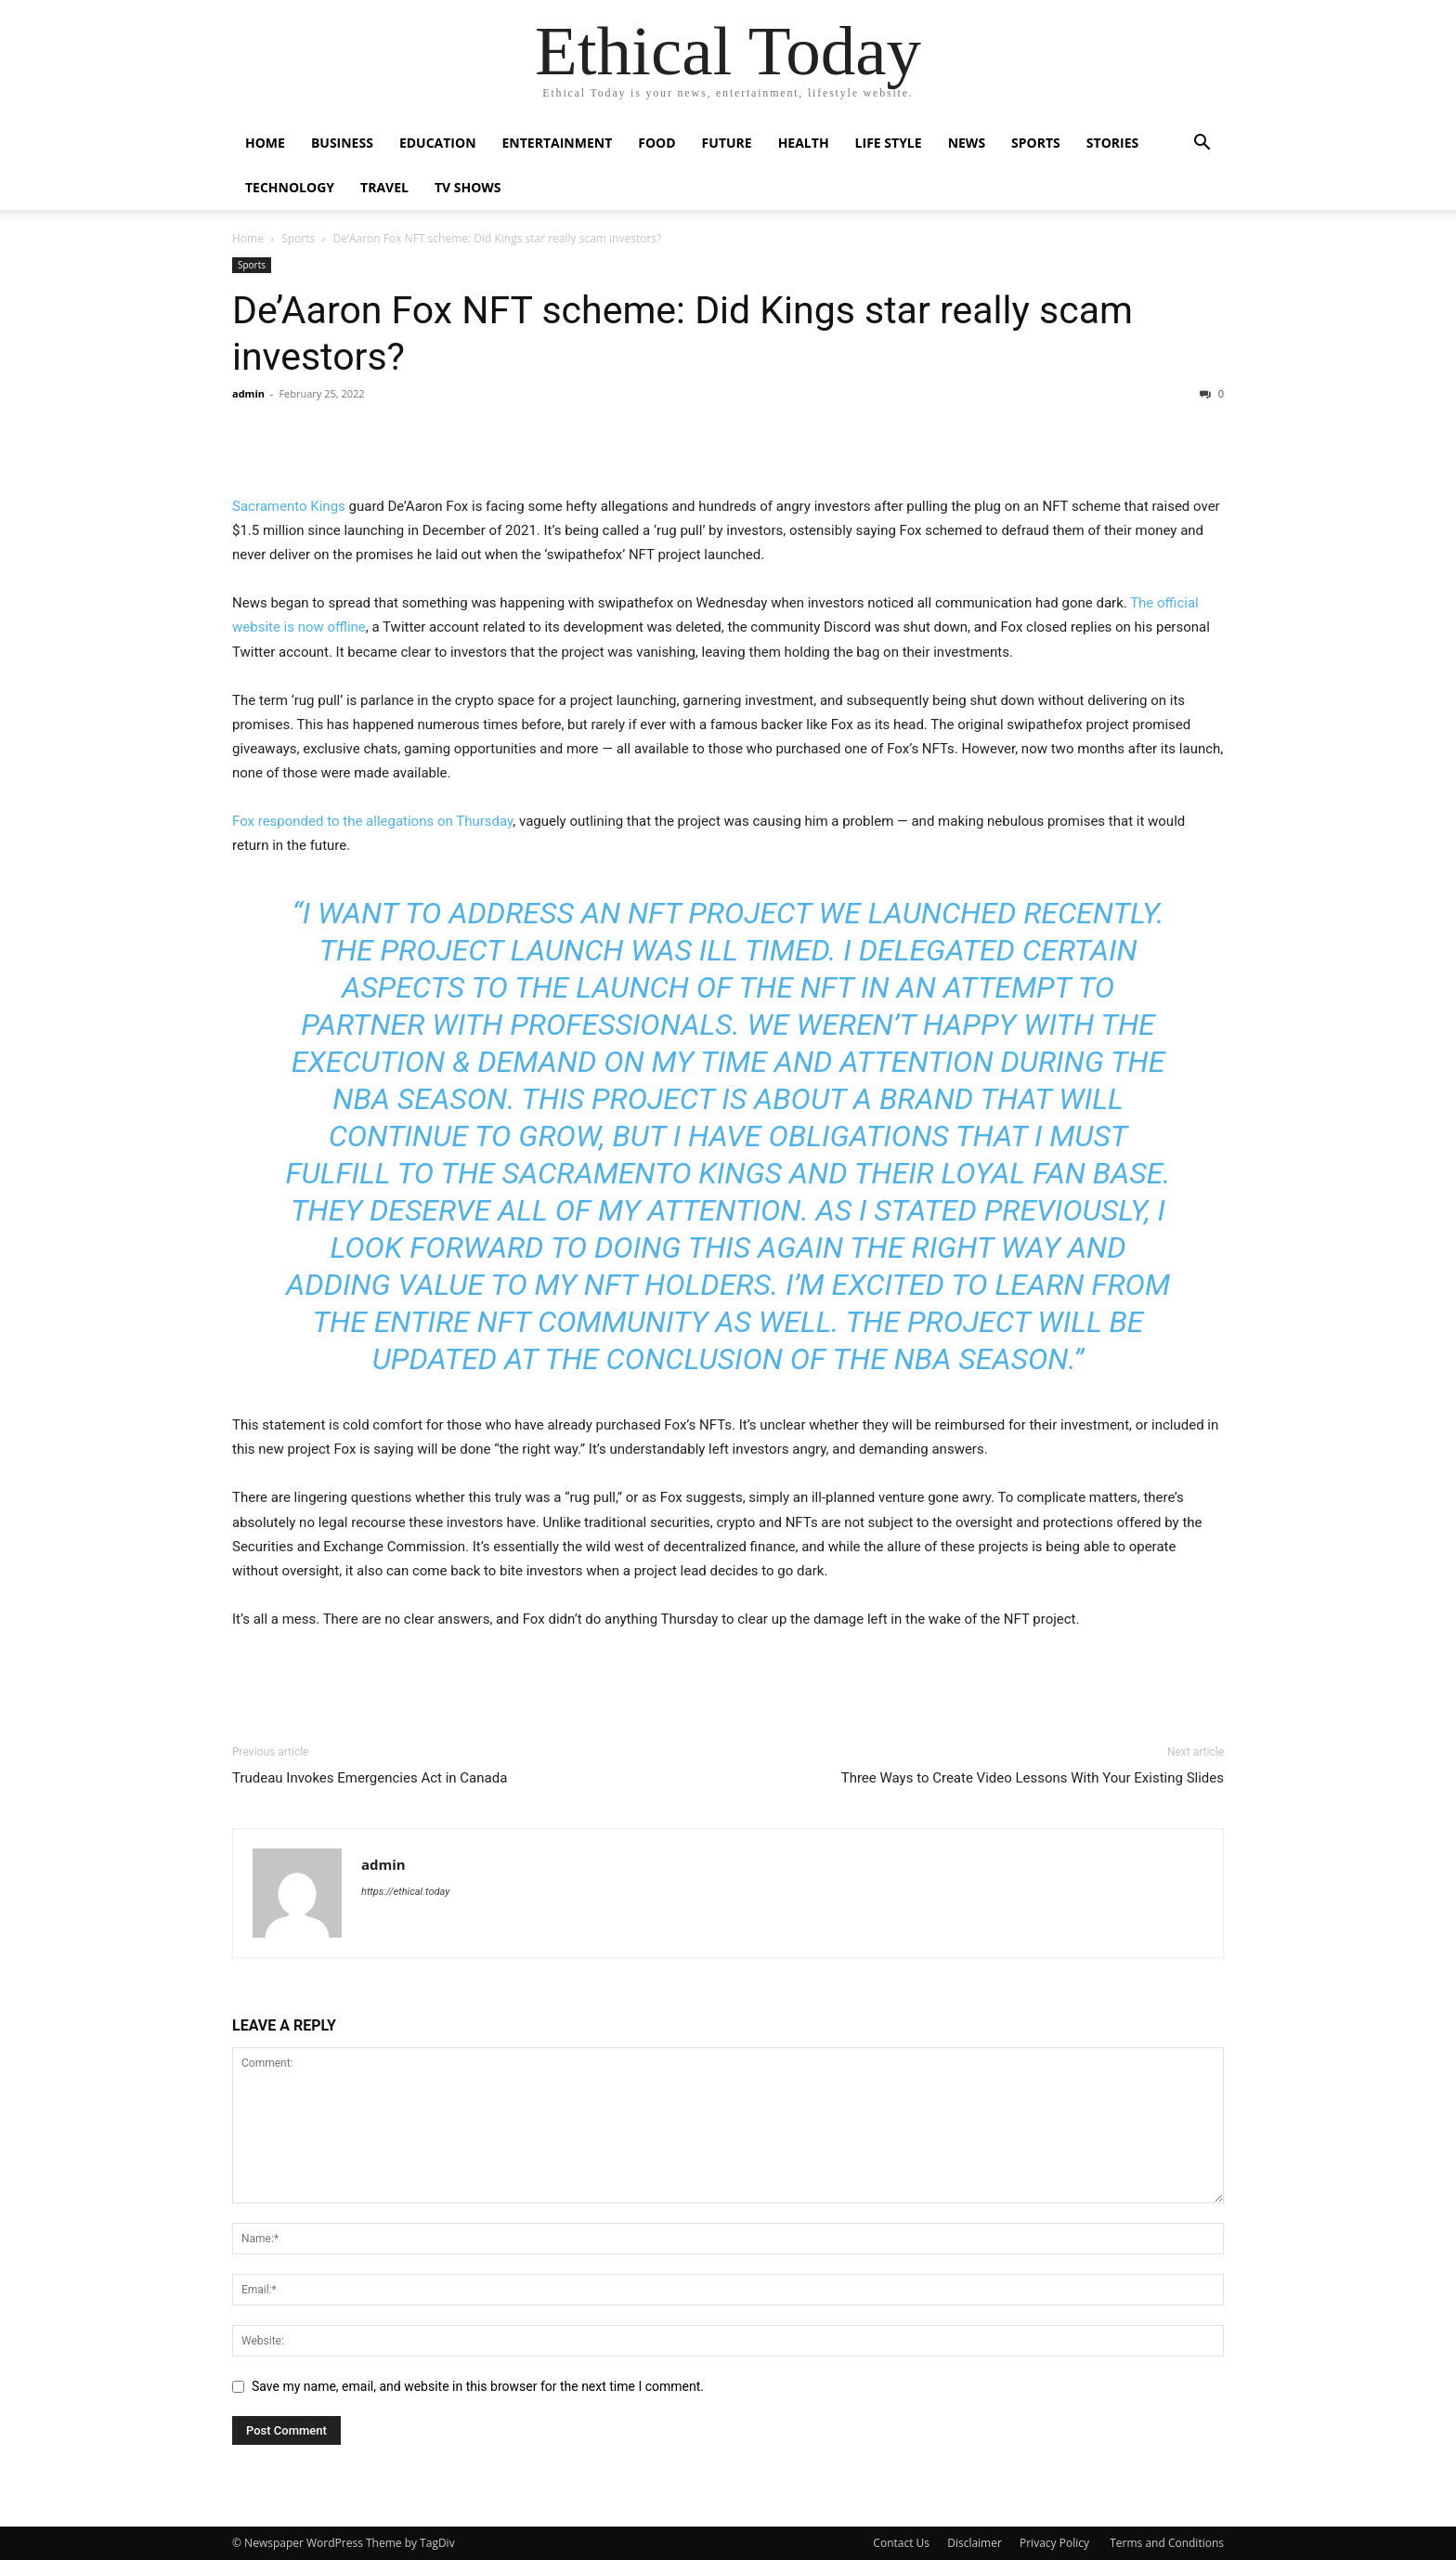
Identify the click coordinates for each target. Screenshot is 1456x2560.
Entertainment (557, 142)
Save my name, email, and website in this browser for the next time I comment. (478, 2386)
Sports (1035, 142)
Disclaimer (974, 2543)
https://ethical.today (405, 1892)
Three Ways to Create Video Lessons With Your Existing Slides (1032, 1778)
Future (727, 142)
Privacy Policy (1056, 2543)
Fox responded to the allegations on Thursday (372, 821)
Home (265, 142)
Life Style (888, 142)
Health (803, 142)
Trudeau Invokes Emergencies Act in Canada (369, 1778)
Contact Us (901, 2543)
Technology (289, 187)
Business (342, 142)
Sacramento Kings (288, 506)
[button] (1201, 144)
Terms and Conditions (1167, 2543)
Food (656, 142)
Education (437, 142)
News (966, 142)
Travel (384, 187)
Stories (1112, 142)
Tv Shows (468, 187)
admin (248, 393)
